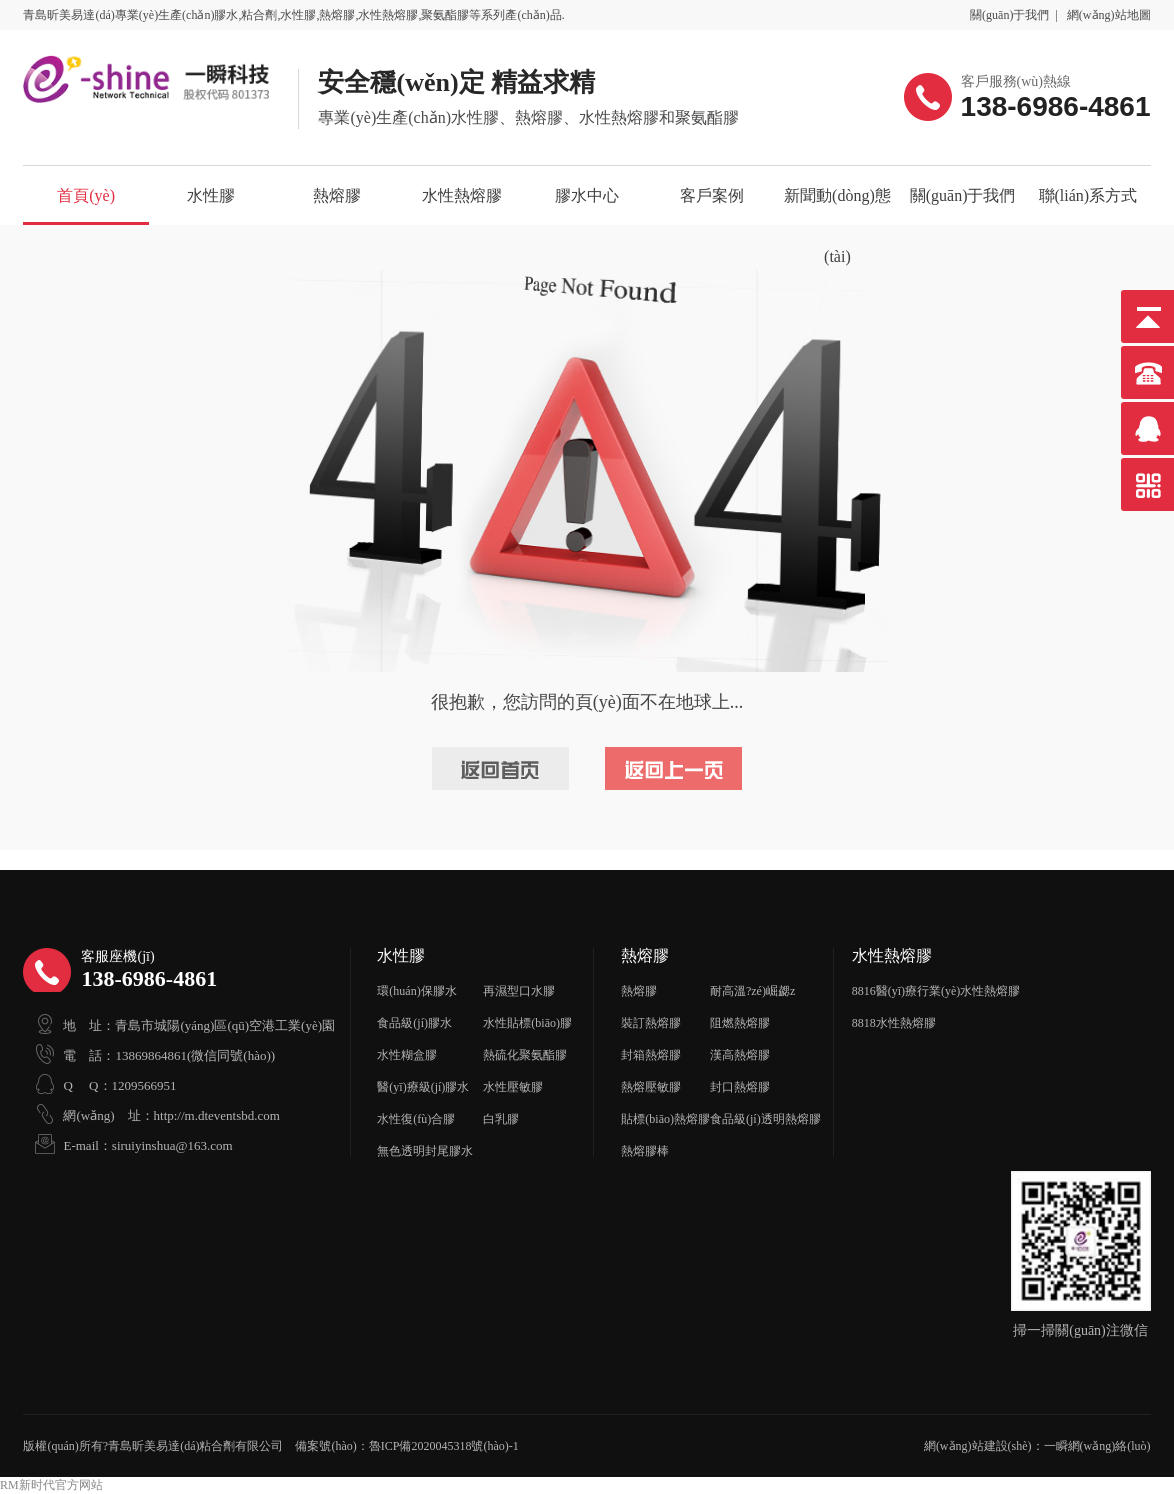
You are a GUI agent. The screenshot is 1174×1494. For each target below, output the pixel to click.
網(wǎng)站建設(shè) (978, 1446)
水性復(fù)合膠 (416, 1119)
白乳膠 (501, 1119)
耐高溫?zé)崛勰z (752, 991)
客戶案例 (712, 195)
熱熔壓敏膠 (651, 1087)
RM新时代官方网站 (51, 1485)
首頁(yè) (86, 195)
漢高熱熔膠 (740, 1055)
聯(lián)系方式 (1088, 195)
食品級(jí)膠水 (414, 1023)
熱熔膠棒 (645, 1151)
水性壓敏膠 (513, 1087)
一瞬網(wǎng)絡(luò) (1097, 1446)
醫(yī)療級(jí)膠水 (423, 1087)
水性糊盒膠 (407, 1055)
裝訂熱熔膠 (651, 1023)
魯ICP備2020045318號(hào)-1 (444, 1446)
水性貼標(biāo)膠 (527, 1023)
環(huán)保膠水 (416, 991)
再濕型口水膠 (519, 991)
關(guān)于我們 (1009, 15)
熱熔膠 (337, 195)
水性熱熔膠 (462, 195)
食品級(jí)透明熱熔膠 (765, 1119)
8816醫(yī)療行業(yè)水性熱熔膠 (936, 991)
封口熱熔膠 (740, 1087)
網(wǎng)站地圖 (1109, 15)
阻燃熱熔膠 (740, 1023)
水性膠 (211, 195)
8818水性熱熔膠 (894, 1023)
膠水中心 (587, 195)
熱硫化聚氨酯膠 (525, 1055)
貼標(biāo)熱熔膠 (665, 1119)
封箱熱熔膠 (651, 1055)
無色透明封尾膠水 (425, 1151)
